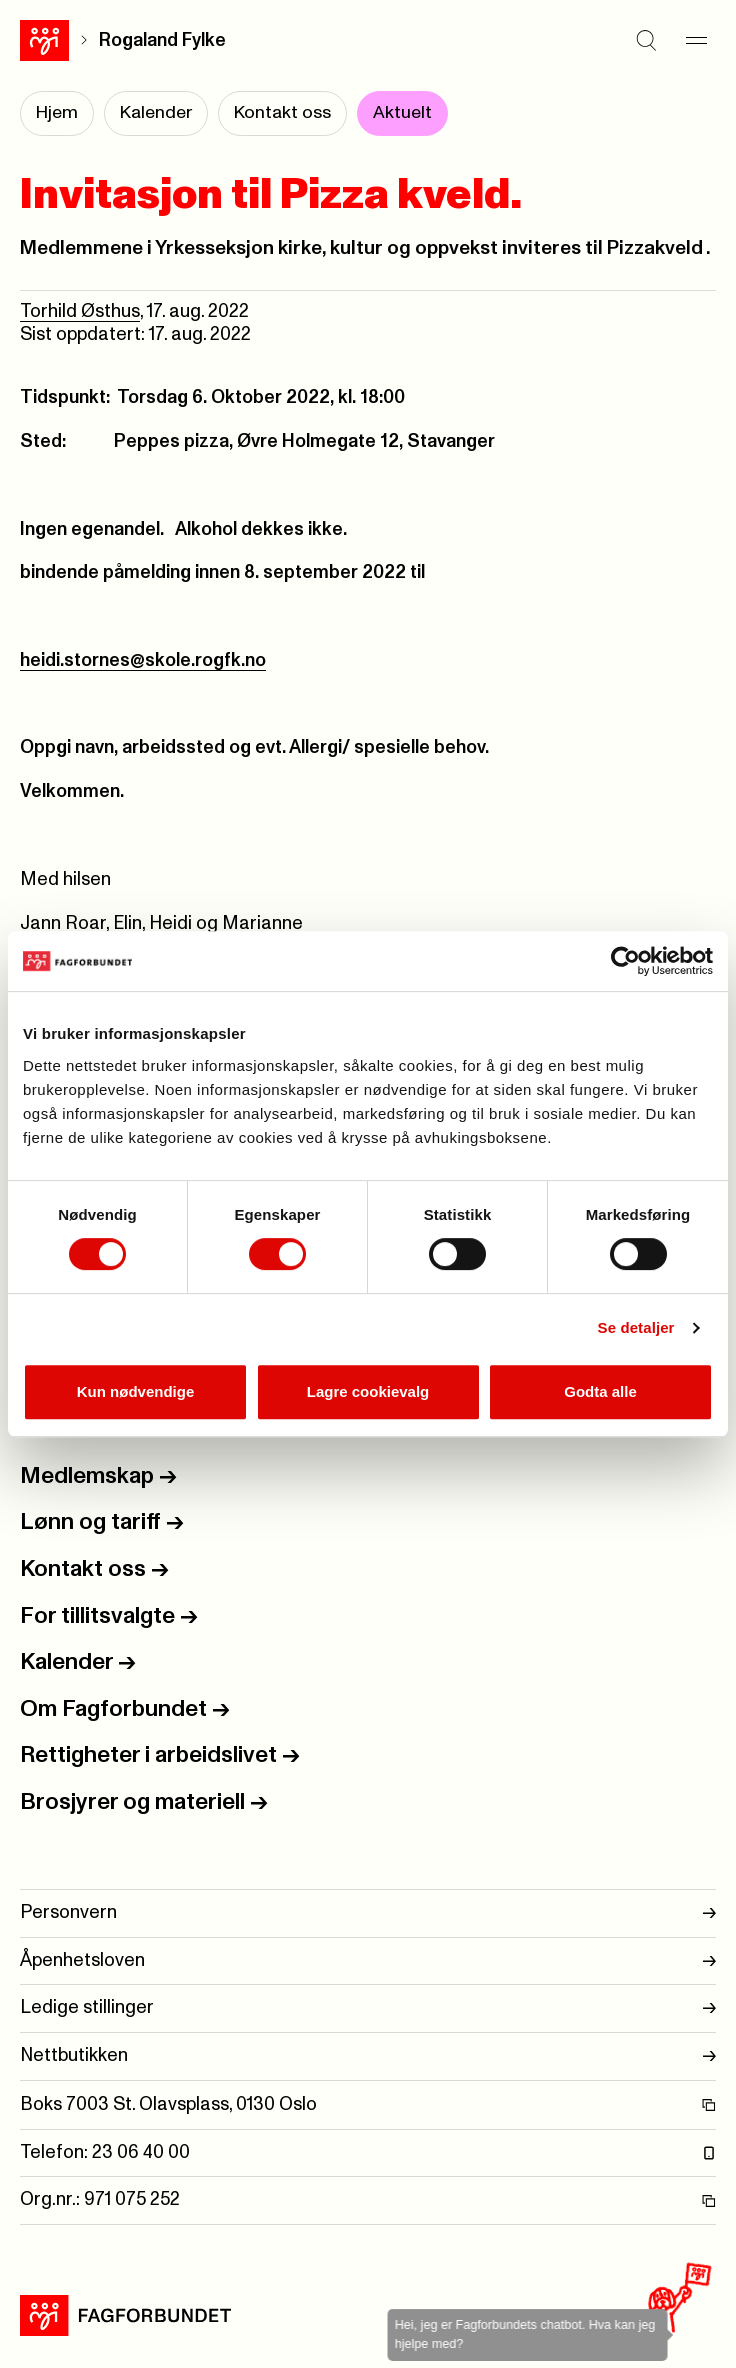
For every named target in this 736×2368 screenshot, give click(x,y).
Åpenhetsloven (368, 1961)
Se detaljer (636, 1327)
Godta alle (600, 1391)
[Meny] (696, 40)
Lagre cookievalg (368, 1391)
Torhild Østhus (80, 311)
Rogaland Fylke (162, 40)
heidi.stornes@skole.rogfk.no (143, 660)
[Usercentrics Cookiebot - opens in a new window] (625, 961)
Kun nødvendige (136, 1391)
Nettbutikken (368, 2056)
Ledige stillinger (368, 2008)
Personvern (368, 1913)
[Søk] (646, 40)
